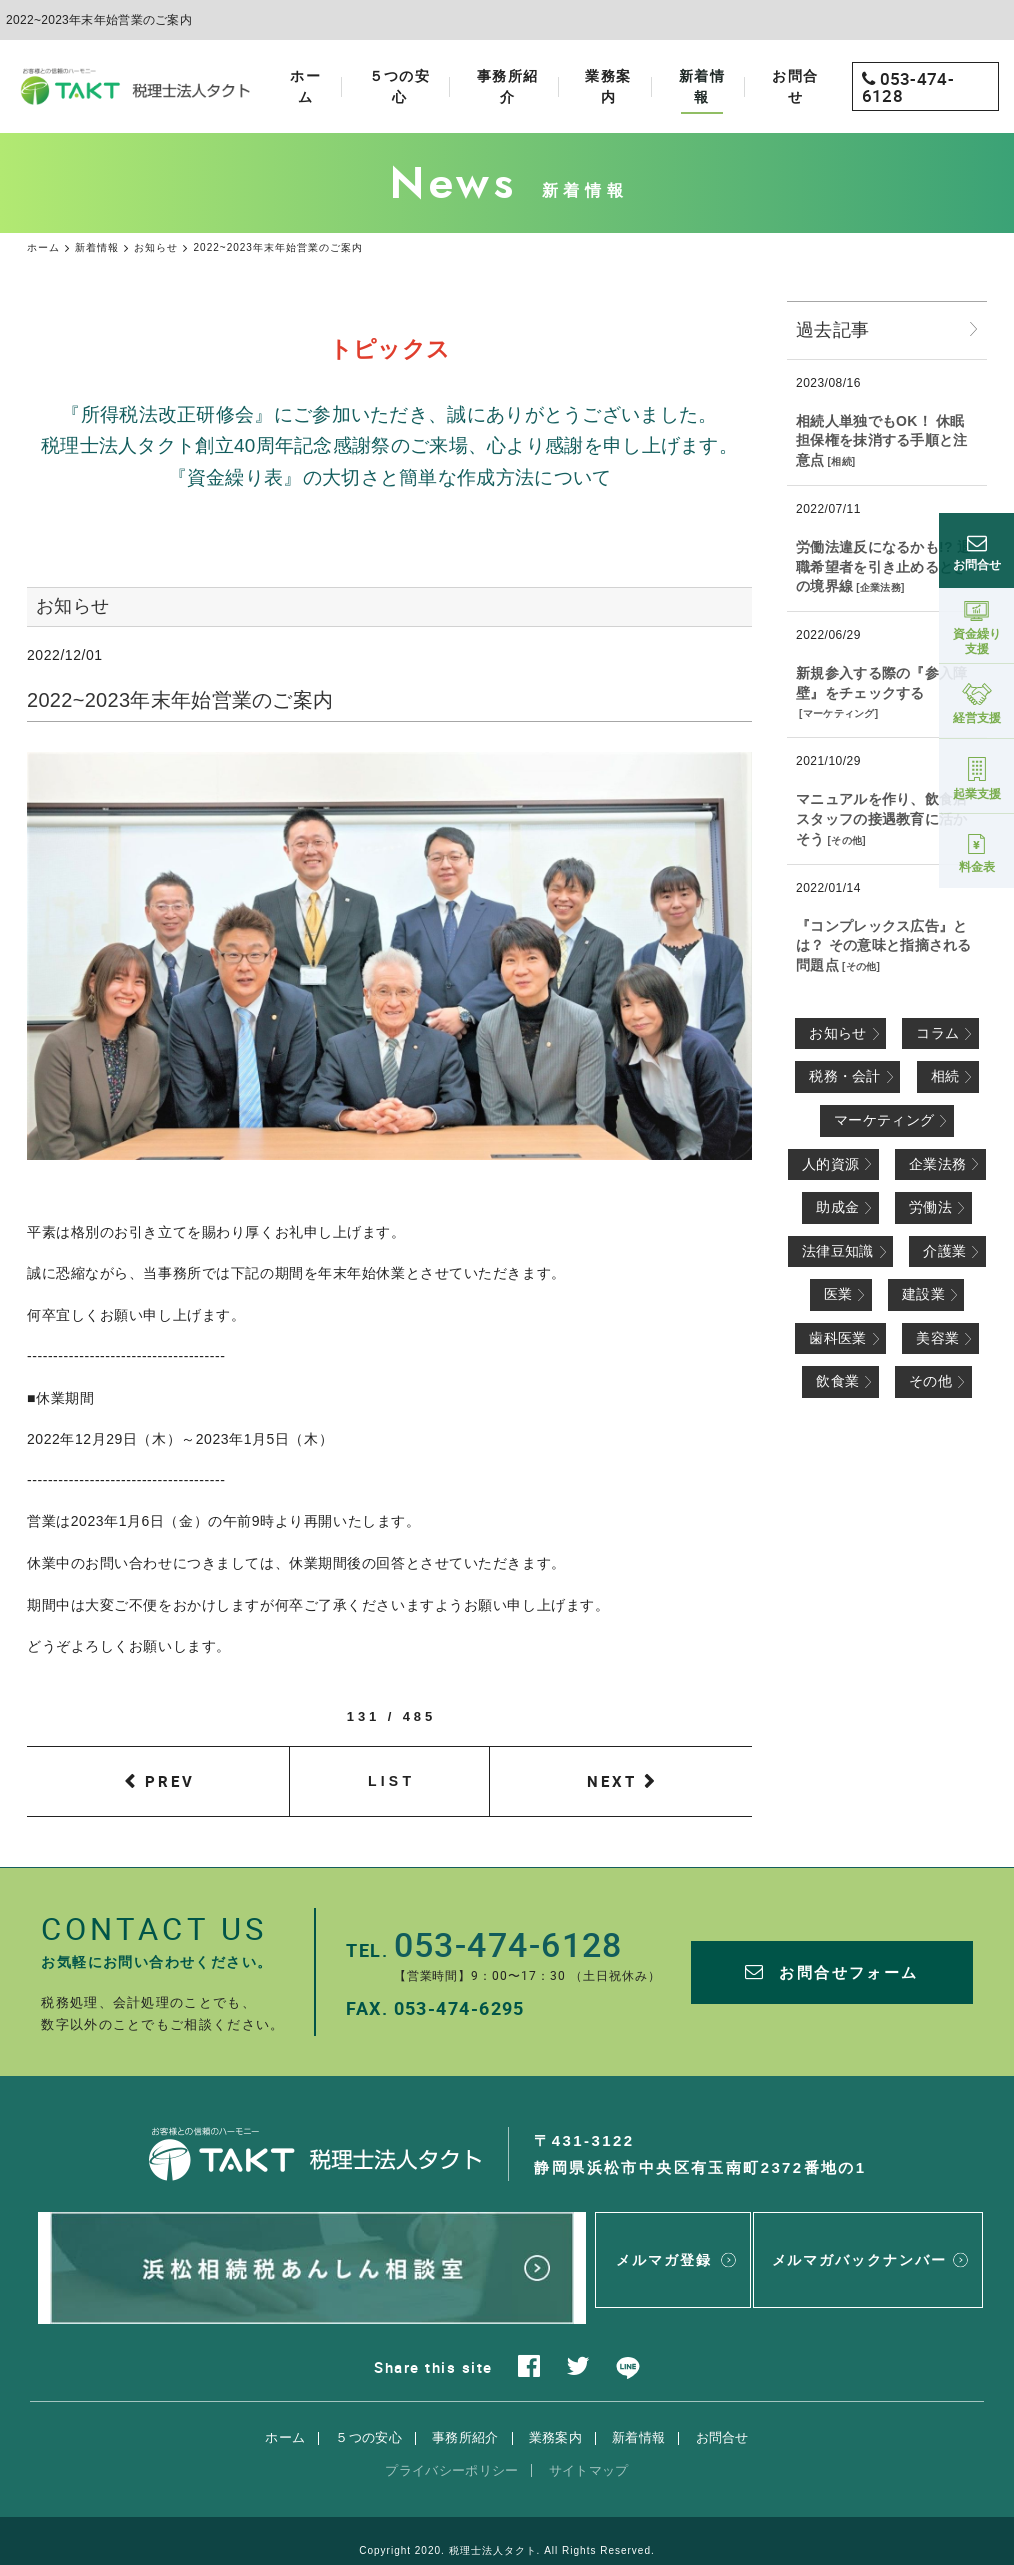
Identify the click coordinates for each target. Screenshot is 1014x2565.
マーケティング (839, 713)
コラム (937, 1033)
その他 (846, 840)
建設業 (923, 1294)
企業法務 (880, 587)
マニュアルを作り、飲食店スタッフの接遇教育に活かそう (882, 818)
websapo (506, 2531)
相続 (841, 461)
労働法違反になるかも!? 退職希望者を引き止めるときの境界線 (883, 566)
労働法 (930, 1207)
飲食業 (837, 1381)
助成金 (837, 1207)
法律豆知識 (838, 1251)
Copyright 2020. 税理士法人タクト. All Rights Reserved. (507, 2508)
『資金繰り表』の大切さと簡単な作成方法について (390, 477)
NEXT (612, 1781)
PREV (170, 1781)
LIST (391, 1781)
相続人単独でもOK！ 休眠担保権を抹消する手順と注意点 (882, 440)
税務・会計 (845, 1076)
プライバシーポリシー (451, 2428)
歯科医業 (837, 1338)
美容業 (937, 1338)
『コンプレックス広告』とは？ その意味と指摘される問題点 (884, 945)
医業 (838, 1294)
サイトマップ (589, 2428)
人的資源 (830, 1164)
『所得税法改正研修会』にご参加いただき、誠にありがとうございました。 (389, 414)
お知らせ (837, 1033)
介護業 (944, 1251)
